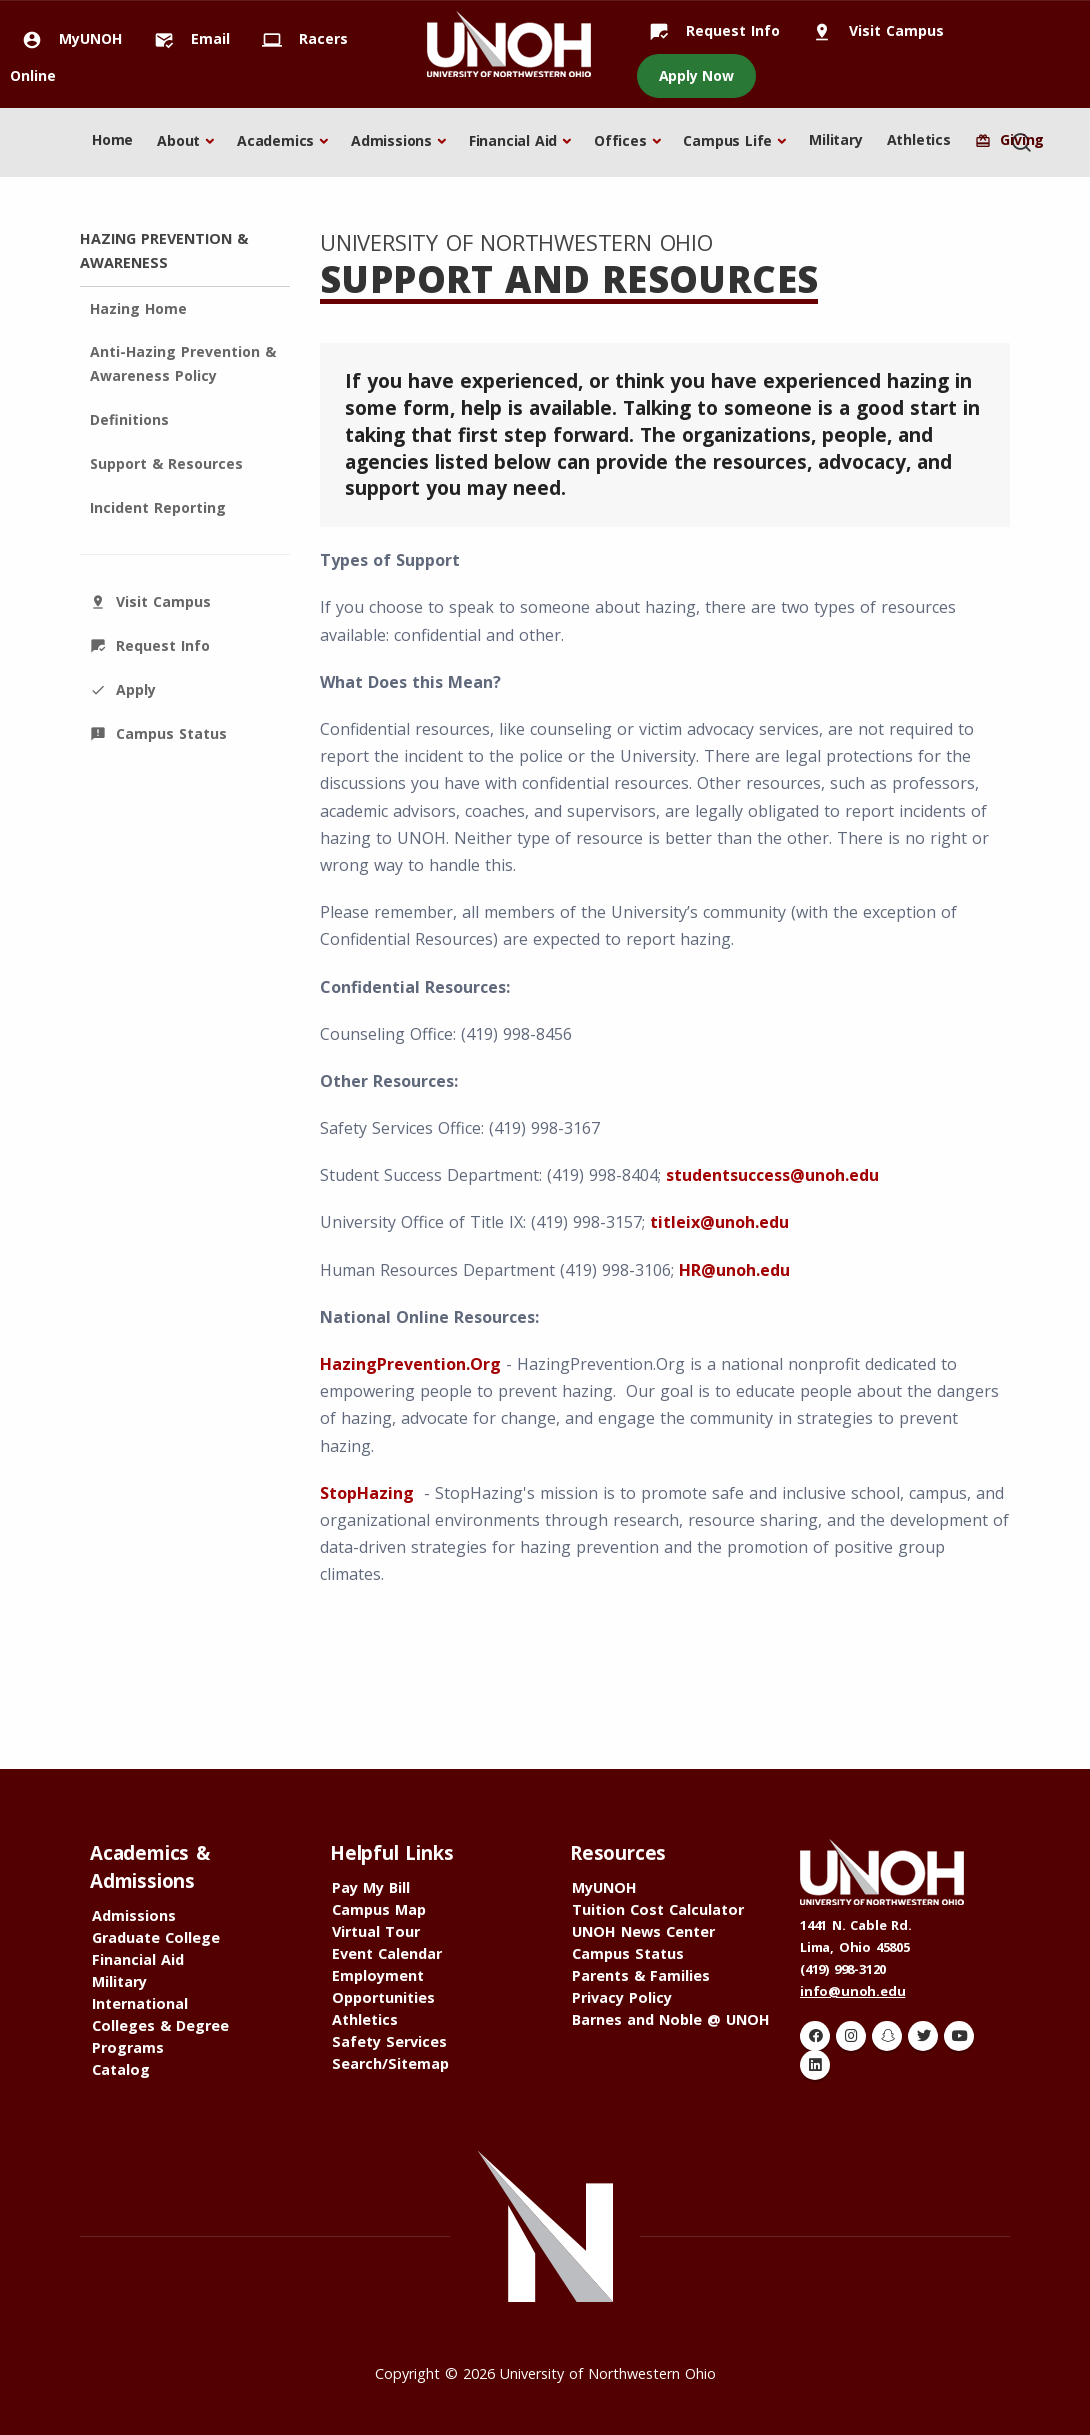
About (178, 140)
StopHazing (367, 1493)
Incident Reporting (158, 507)
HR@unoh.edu (734, 1270)
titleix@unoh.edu (719, 1222)
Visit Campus (872, 30)
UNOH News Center (643, 1931)
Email (186, 38)
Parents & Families (641, 1975)
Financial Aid (513, 140)
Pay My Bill (371, 1887)
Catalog (121, 2069)
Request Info (708, 30)
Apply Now (696, 75)
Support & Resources (166, 463)
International (140, 2003)
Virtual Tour (376, 1931)
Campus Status (158, 733)
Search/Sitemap (390, 2063)
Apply (123, 689)
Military (835, 139)
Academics (275, 140)
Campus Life (727, 140)
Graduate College (156, 1937)
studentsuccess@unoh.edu (772, 1175)
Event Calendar (387, 1953)
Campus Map (379, 1909)
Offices (620, 140)
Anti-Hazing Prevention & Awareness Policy (183, 363)
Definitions (129, 419)
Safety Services (389, 2041)
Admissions (391, 140)
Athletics (919, 139)
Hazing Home (138, 308)
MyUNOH (66, 38)
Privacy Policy (622, 1997)
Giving (1009, 139)
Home (112, 139)
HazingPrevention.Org (410, 1364)
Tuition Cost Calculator (658, 1909)
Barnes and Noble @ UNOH (671, 2019)
